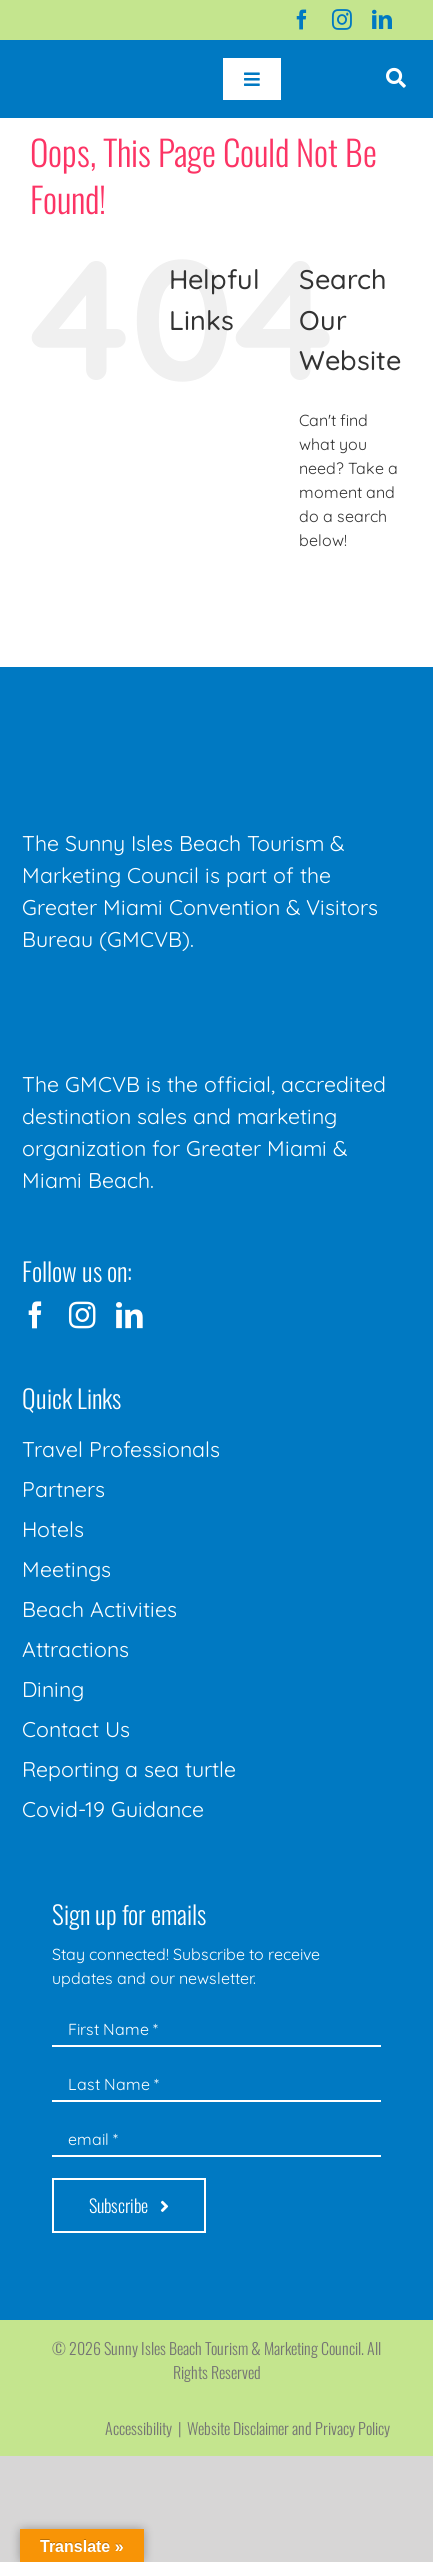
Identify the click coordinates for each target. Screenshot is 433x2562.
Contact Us (76, 1729)
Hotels (53, 1529)
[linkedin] (382, 20)
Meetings (66, 1569)
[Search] (321, 594)
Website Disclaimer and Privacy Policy (288, 2428)
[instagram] (342, 20)
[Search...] (351, 594)
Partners (63, 1489)
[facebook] (302, 20)
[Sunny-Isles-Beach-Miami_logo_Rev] (172, 708)
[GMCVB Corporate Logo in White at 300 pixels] (172, 1000)
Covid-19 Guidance (113, 1809)
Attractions (75, 1649)
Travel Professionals (121, 1449)
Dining (53, 1689)
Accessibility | (146, 2428)
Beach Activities (99, 1609)
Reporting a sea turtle (129, 1769)
